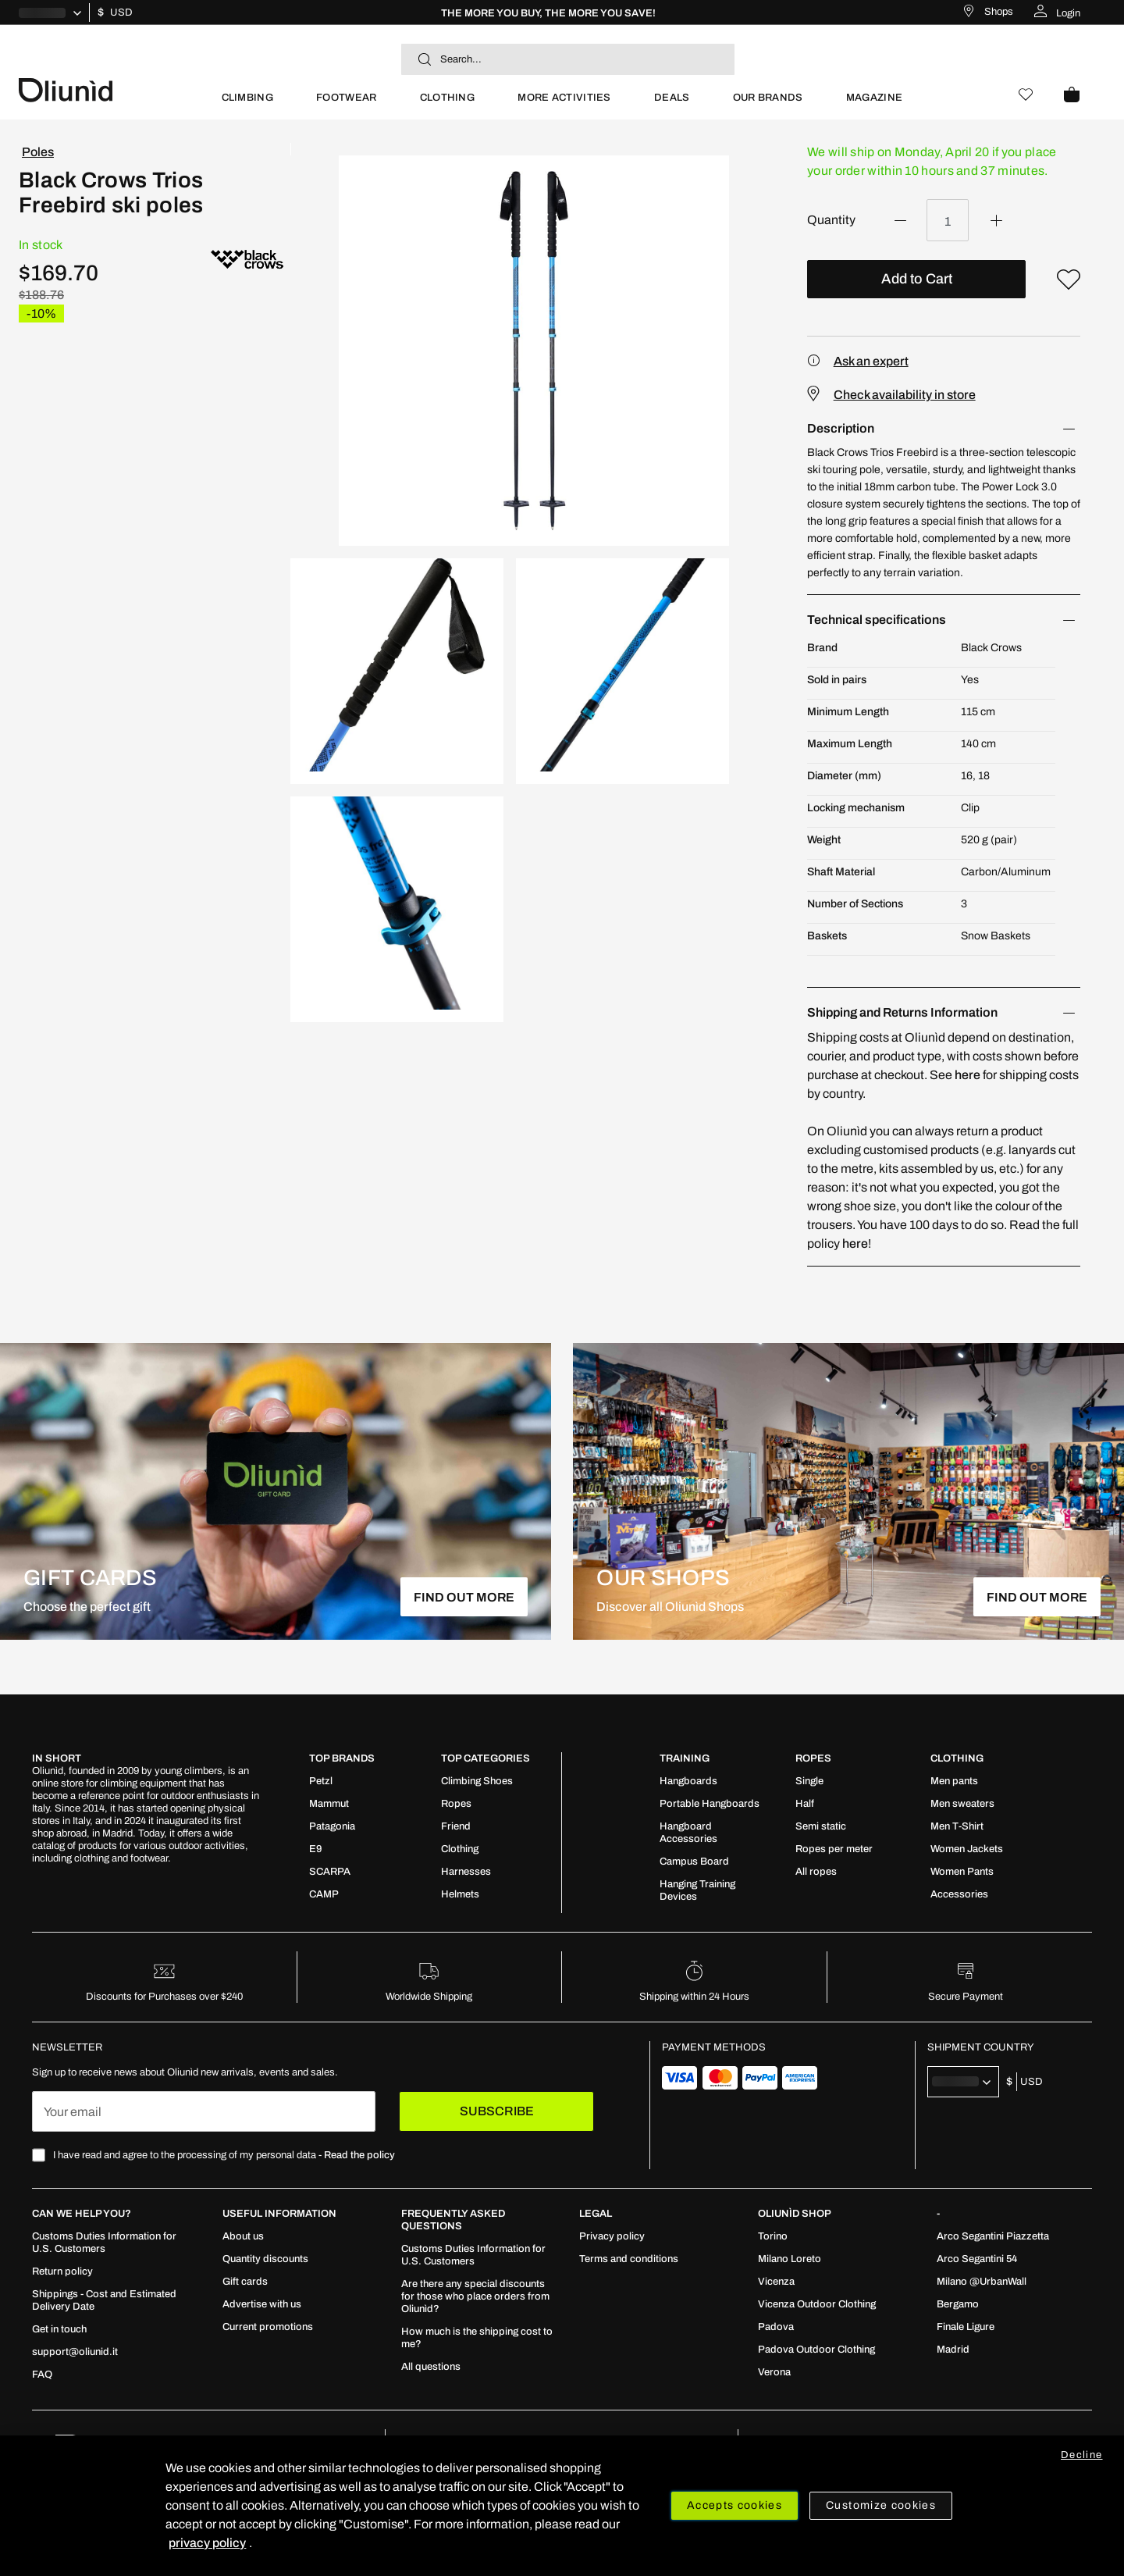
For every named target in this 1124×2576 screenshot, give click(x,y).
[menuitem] (247, 104)
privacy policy (207, 2542)
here (967, 1074)
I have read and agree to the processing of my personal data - (224, 2155)
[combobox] (568, 59)
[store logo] (109, 88)
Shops (998, 11)
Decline (1081, 2455)
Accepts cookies (734, 2505)
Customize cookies (881, 2505)
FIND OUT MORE (464, 1597)
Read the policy (359, 2155)
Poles (38, 152)
